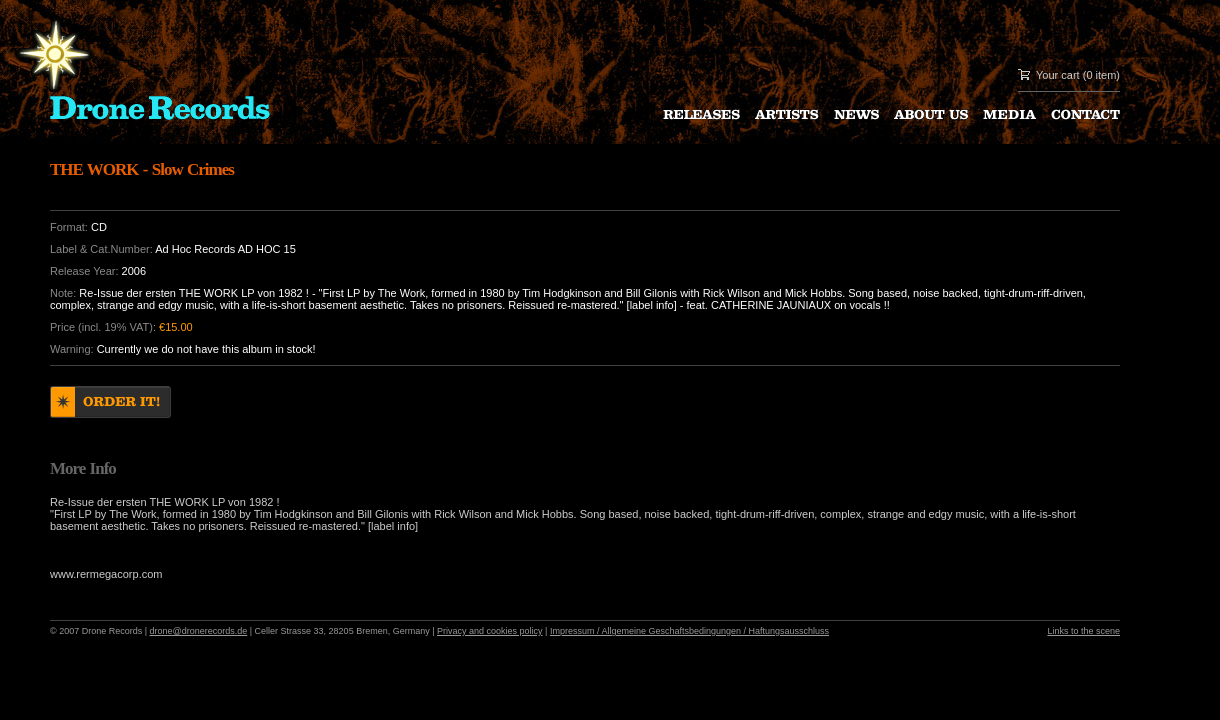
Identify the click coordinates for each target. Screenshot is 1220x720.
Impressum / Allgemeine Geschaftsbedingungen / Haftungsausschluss (689, 631)
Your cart (1058, 75)
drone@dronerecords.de (199, 631)
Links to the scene (1083, 631)
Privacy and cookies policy (490, 631)
